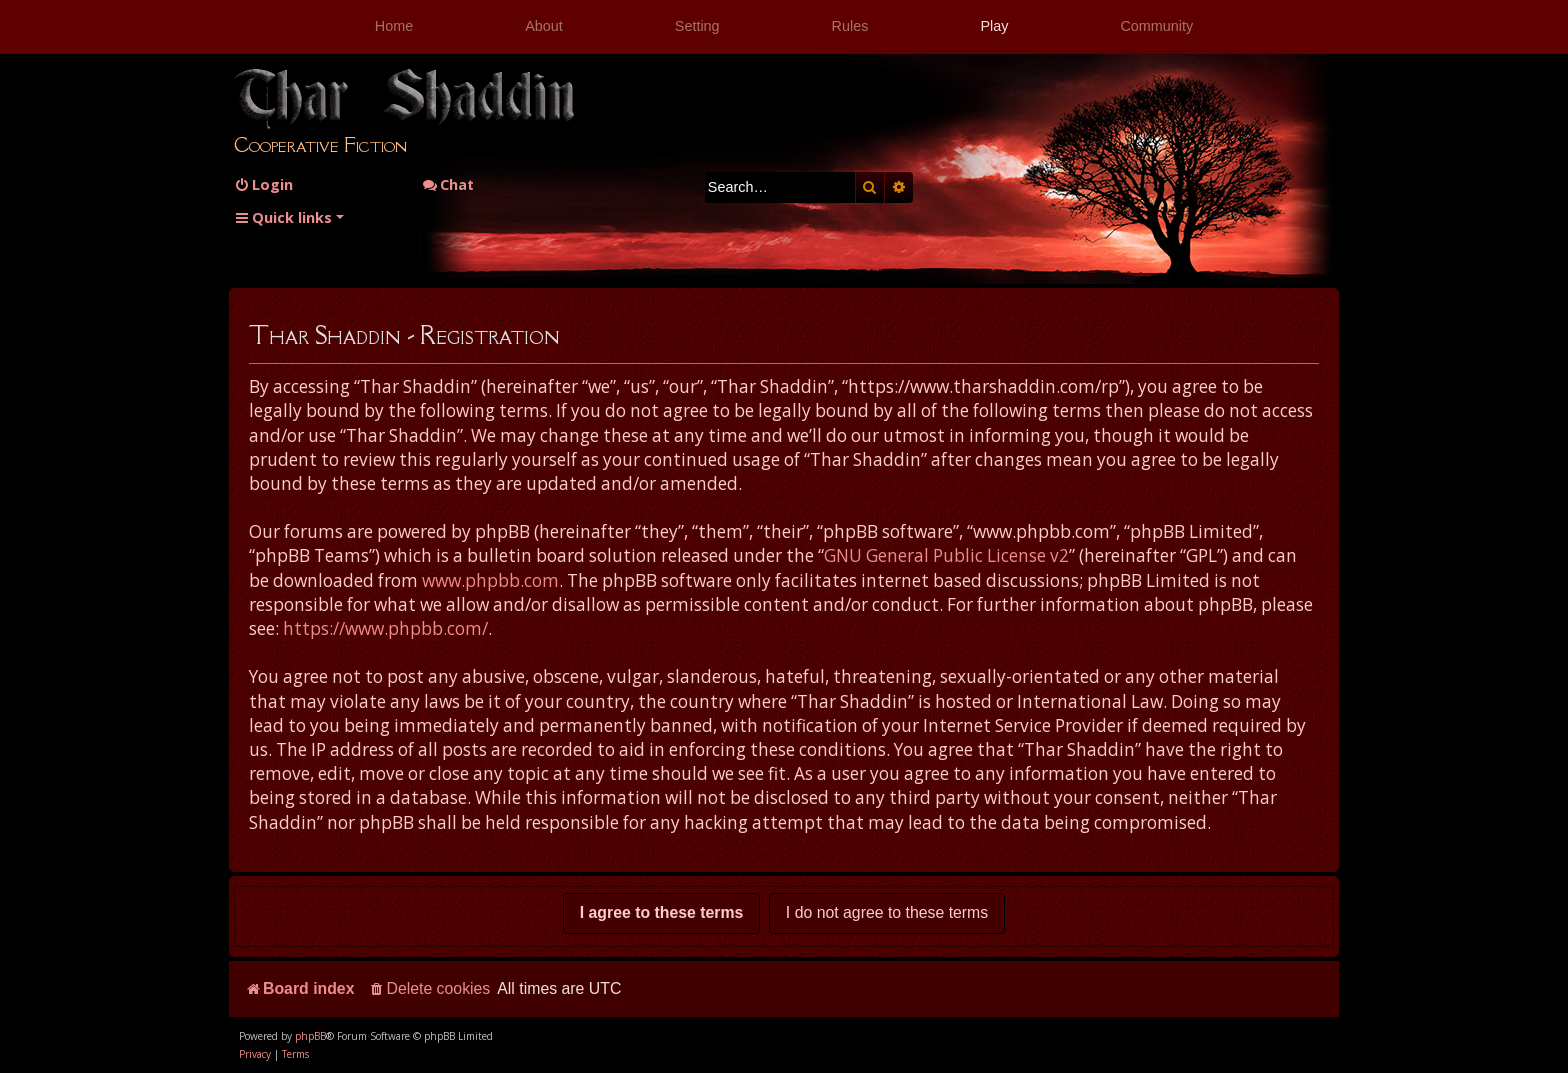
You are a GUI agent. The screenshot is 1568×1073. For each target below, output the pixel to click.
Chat (448, 184)
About (544, 26)
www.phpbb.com (490, 580)
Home (394, 26)
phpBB (310, 1036)
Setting (697, 26)
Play (994, 26)
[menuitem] (263, 184)
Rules (850, 26)
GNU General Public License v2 (946, 555)
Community (1156, 26)
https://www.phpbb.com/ (385, 628)
